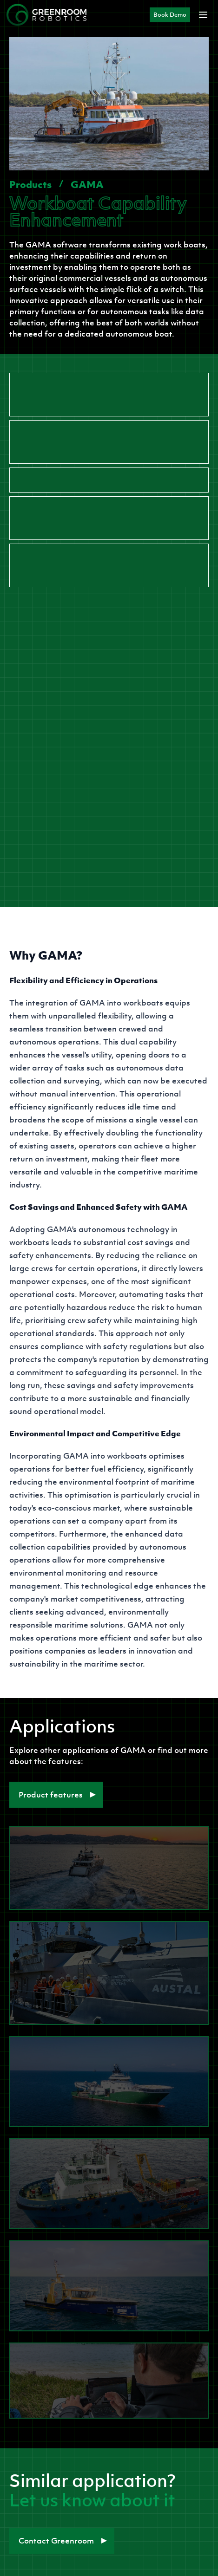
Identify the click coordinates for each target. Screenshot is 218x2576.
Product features (57, 1795)
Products (30, 184)
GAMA (87, 184)
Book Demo (169, 15)
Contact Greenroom (63, 2541)
